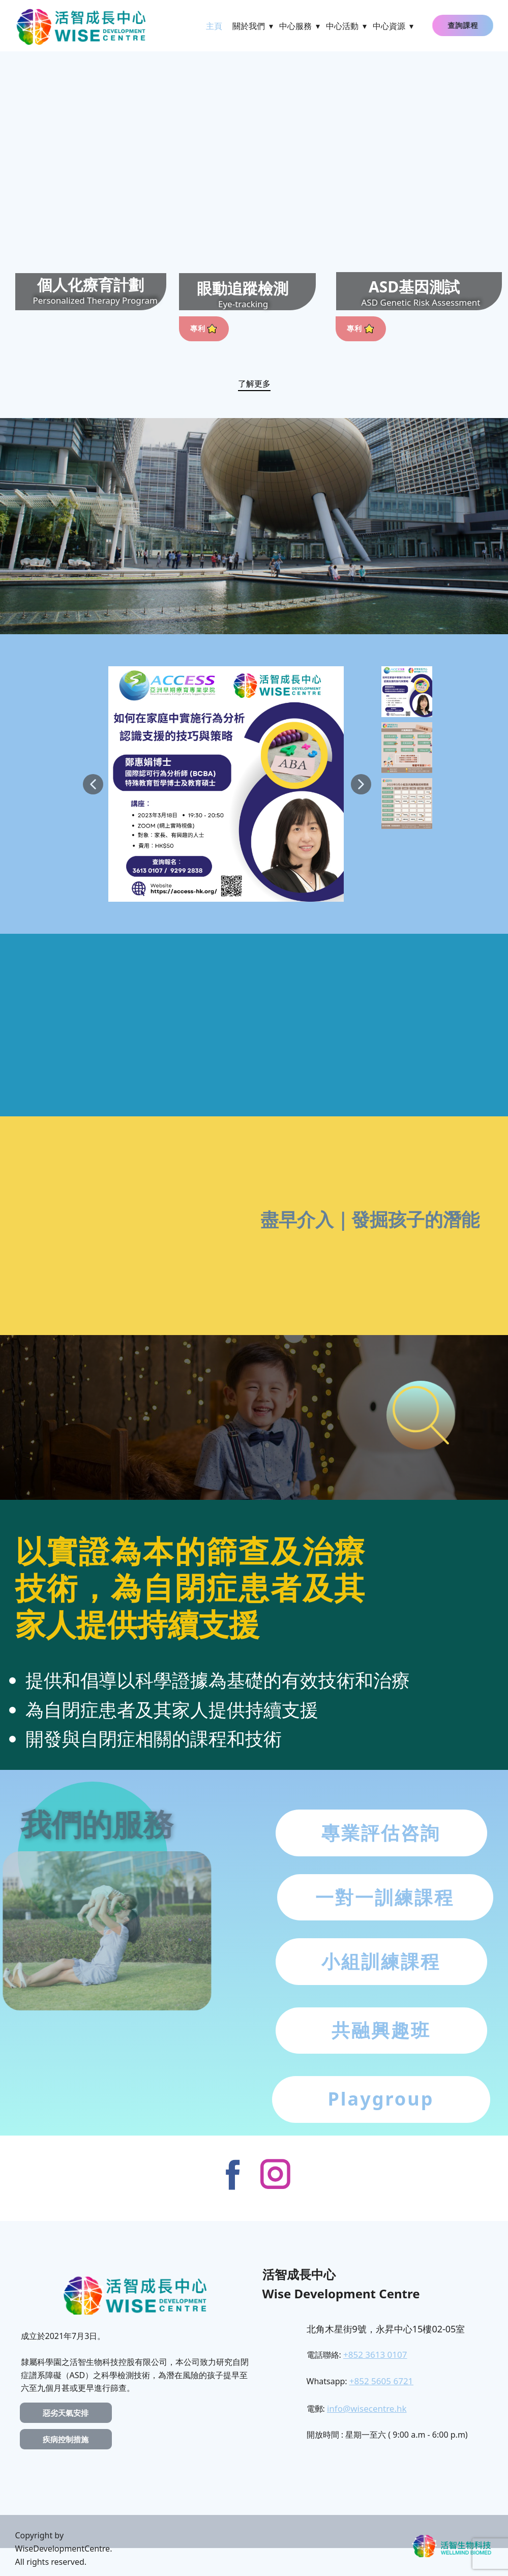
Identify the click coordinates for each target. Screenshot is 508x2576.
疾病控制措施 (65, 2439)
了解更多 (254, 383)
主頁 (214, 26)
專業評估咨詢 (380, 1832)
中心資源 (389, 26)
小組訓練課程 (380, 1961)
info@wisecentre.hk (367, 2408)
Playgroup (381, 2098)
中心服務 (295, 26)
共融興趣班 (381, 2030)
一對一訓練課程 (384, 1897)
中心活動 (342, 26)
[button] (93, 784)
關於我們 (248, 26)
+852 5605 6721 (381, 2381)
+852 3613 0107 (375, 2354)
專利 (203, 328)
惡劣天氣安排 (65, 2413)
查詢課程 (467, 25)
